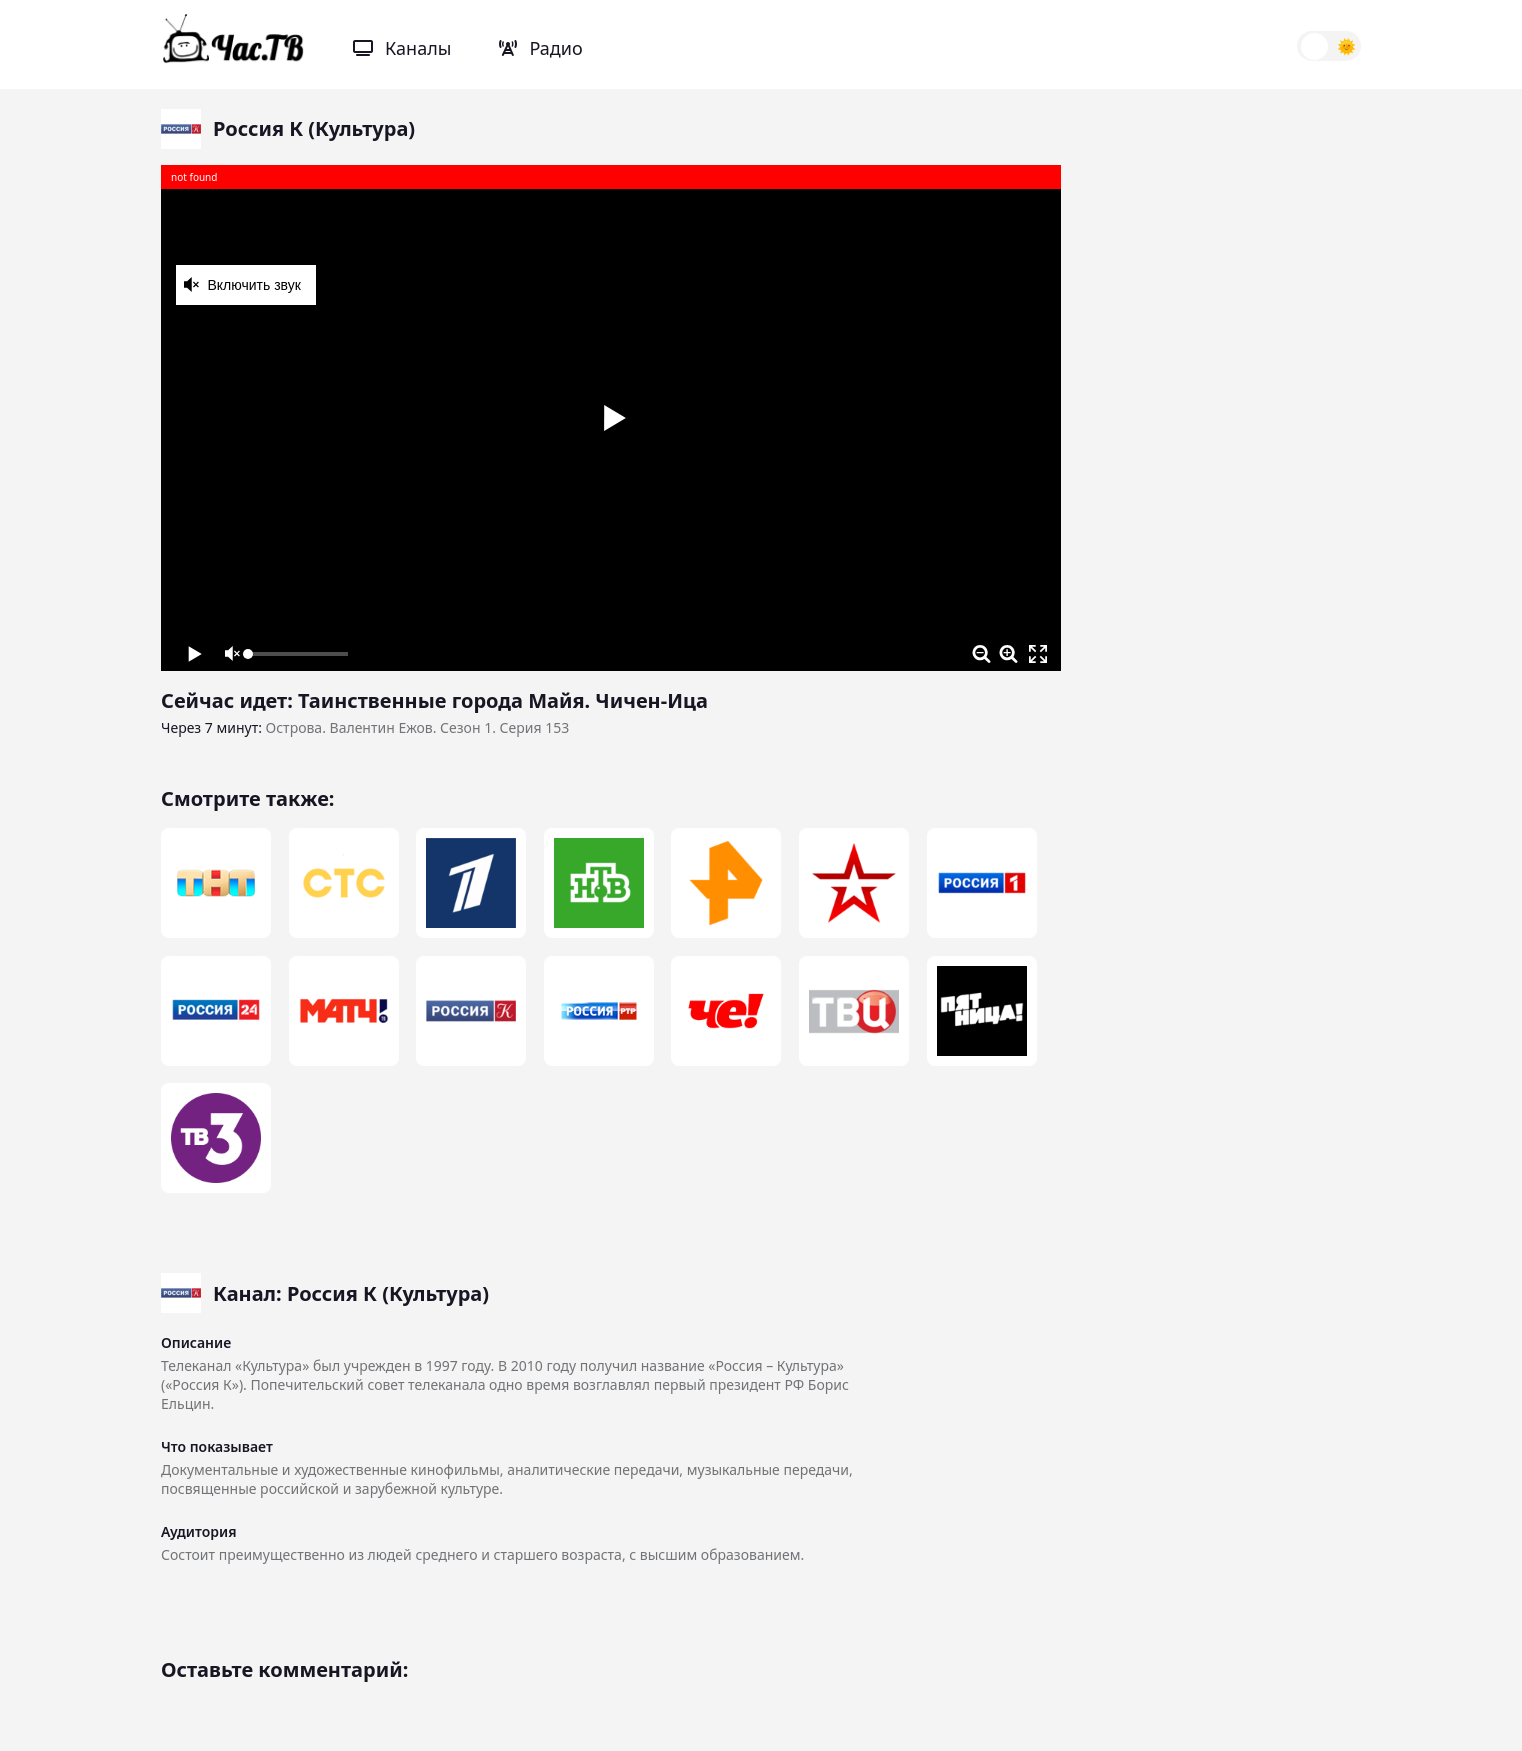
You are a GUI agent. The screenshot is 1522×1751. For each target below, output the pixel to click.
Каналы (402, 48)
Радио (540, 48)
